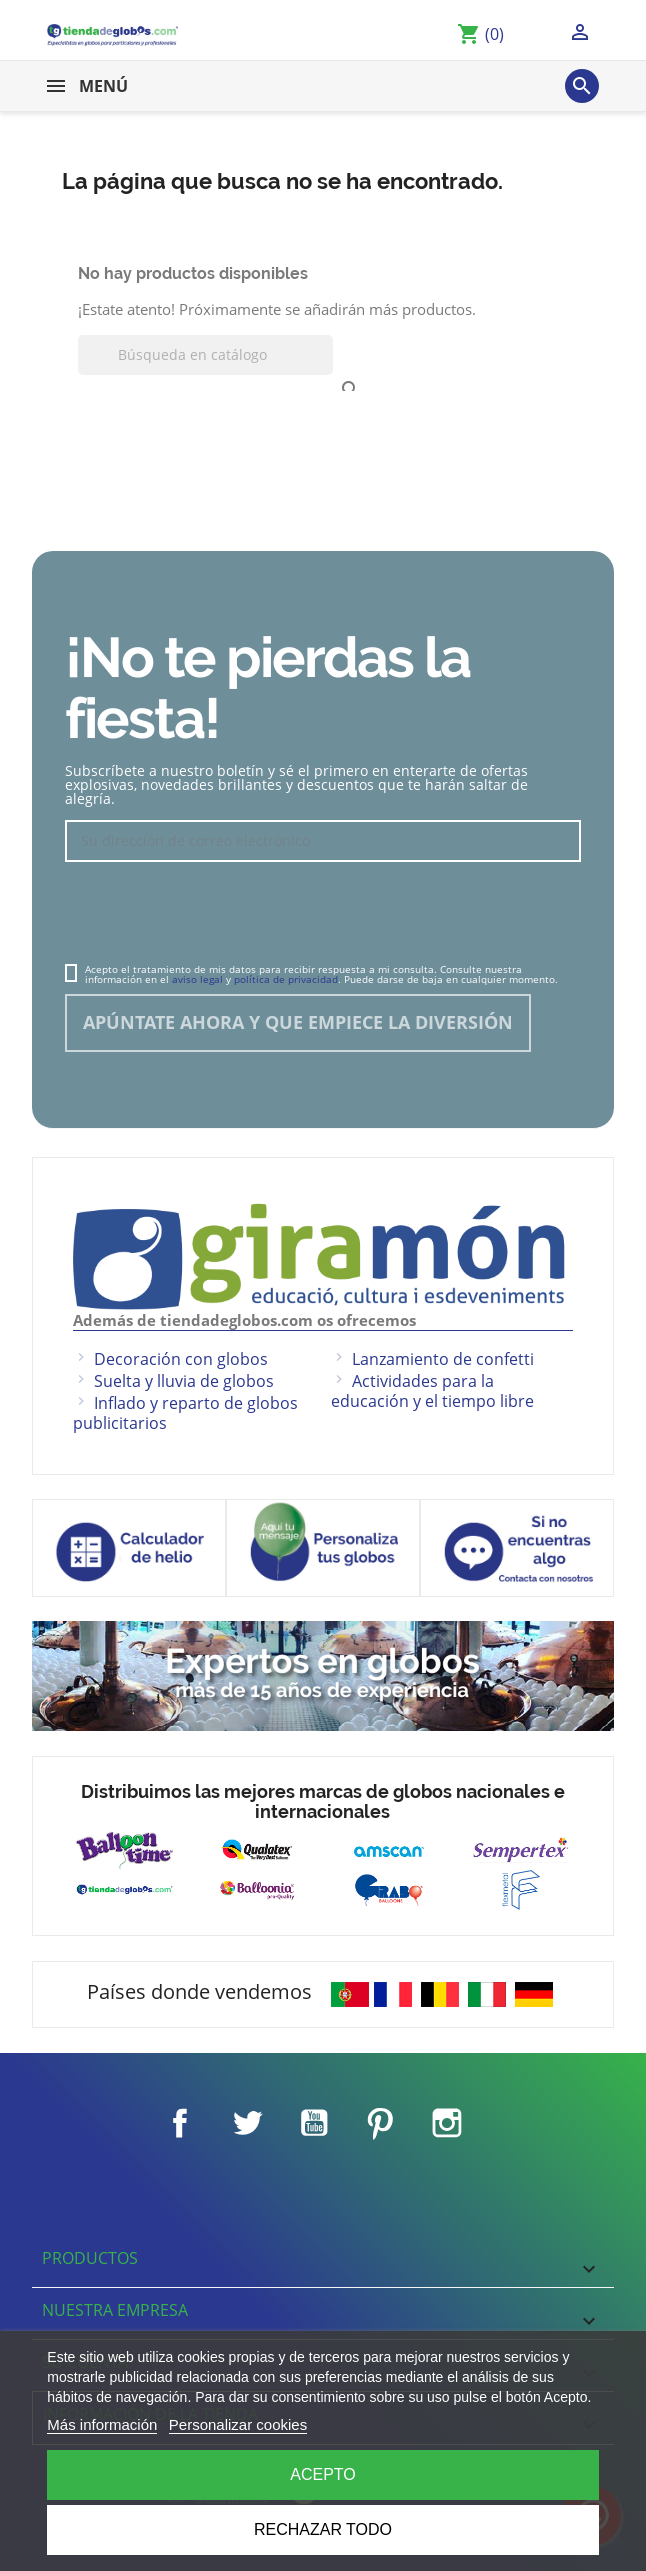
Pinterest (380, 2123)
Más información (102, 2424)
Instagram (447, 2123)
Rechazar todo (323, 2529)
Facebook (180, 2123)
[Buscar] (205, 355)
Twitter (247, 2123)
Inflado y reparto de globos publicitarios (185, 1413)
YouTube (314, 2123)
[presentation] (217, 915)
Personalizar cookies (238, 2424)
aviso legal (197, 979)
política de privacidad (286, 979)
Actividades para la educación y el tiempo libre (432, 1391)
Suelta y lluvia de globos (184, 1381)
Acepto (323, 2474)
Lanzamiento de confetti (443, 1359)
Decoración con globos (181, 1359)
